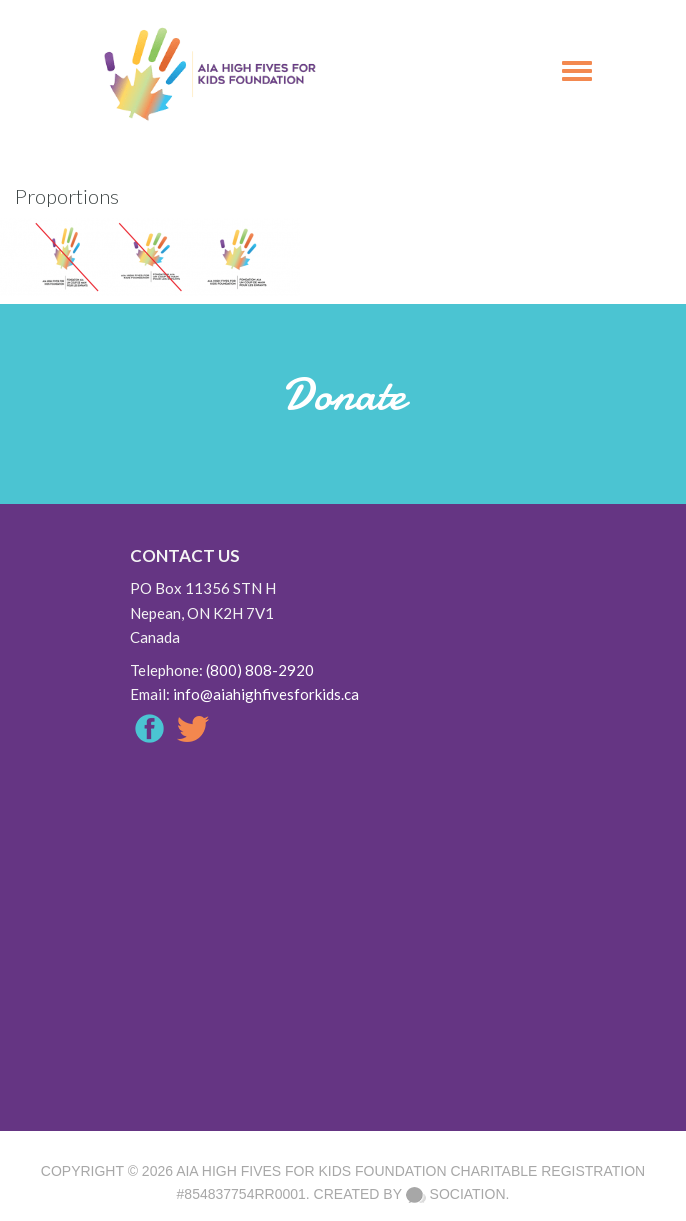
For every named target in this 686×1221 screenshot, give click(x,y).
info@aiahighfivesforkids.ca (266, 694)
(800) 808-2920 (260, 670)
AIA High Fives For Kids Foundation (311, 1171)
